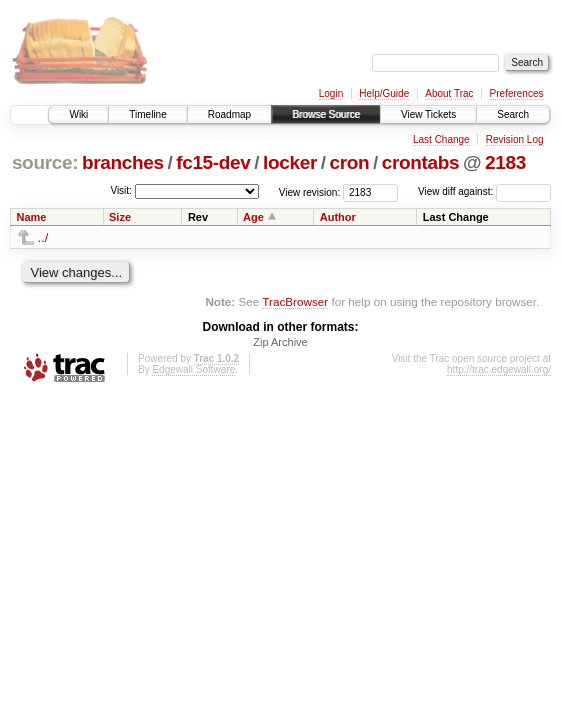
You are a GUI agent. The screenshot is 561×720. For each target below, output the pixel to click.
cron (349, 162)
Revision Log (515, 139)
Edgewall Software (193, 369)
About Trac (449, 93)
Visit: (121, 190)
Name (32, 217)
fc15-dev (213, 162)
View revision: (310, 191)
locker (290, 162)
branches (123, 162)
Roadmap (229, 114)
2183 (505, 162)
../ (43, 237)
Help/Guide (384, 93)
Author (338, 217)
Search (513, 114)
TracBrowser (295, 301)
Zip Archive (280, 342)
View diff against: (484, 191)
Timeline (147, 114)
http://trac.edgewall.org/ (499, 369)
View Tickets (428, 114)
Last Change (441, 139)
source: (45, 162)
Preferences (517, 93)
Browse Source (326, 114)
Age (253, 217)
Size (120, 217)
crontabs (421, 162)
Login (331, 93)
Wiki (78, 114)
